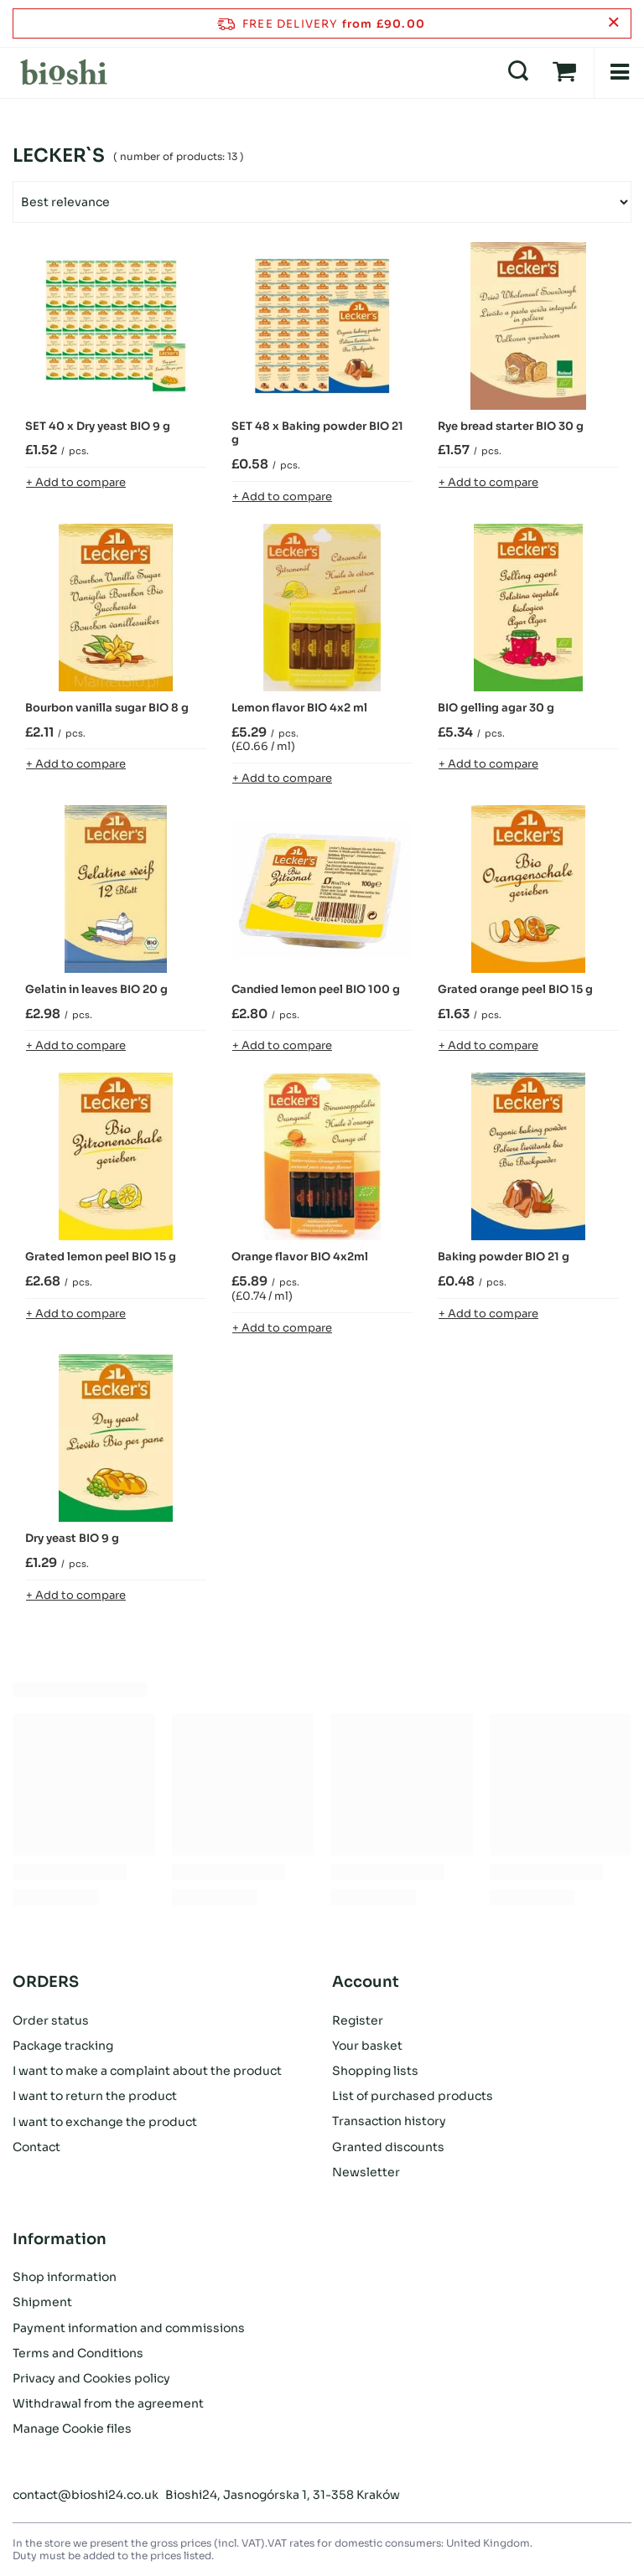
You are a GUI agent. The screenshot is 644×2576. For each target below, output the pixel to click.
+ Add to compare (76, 482)
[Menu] (619, 72)
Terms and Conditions (78, 2353)
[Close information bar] (613, 23)
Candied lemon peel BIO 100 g (315, 989)
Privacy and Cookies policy (91, 2378)
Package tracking (63, 2045)
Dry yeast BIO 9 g (72, 1538)
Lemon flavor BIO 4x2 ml (299, 708)
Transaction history (389, 2121)
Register (357, 2020)
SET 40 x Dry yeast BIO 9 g (97, 426)
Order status (51, 2020)
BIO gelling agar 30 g (496, 708)
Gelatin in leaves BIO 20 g (96, 989)
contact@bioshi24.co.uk (85, 2494)
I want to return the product (95, 2095)
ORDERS (46, 1982)
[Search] (518, 72)
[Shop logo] (64, 72)
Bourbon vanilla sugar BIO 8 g (107, 708)
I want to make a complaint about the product (147, 2070)
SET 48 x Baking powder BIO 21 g (317, 433)
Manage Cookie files (72, 2428)
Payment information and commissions (129, 2327)
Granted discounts (388, 2146)
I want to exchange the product (105, 2121)
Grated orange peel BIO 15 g (515, 989)
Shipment (42, 2302)
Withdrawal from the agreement (108, 2403)
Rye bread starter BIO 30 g (511, 426)
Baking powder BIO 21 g (503, 1257)
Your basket (367, 2045)
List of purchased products (412, 2095)
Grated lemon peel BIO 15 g (100, 1257)
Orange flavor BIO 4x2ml (299, 1257)
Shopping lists (375, 2070)
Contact (36, 2146)
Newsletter (366, 2172)
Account (365, 1982)
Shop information (65, 2276)
